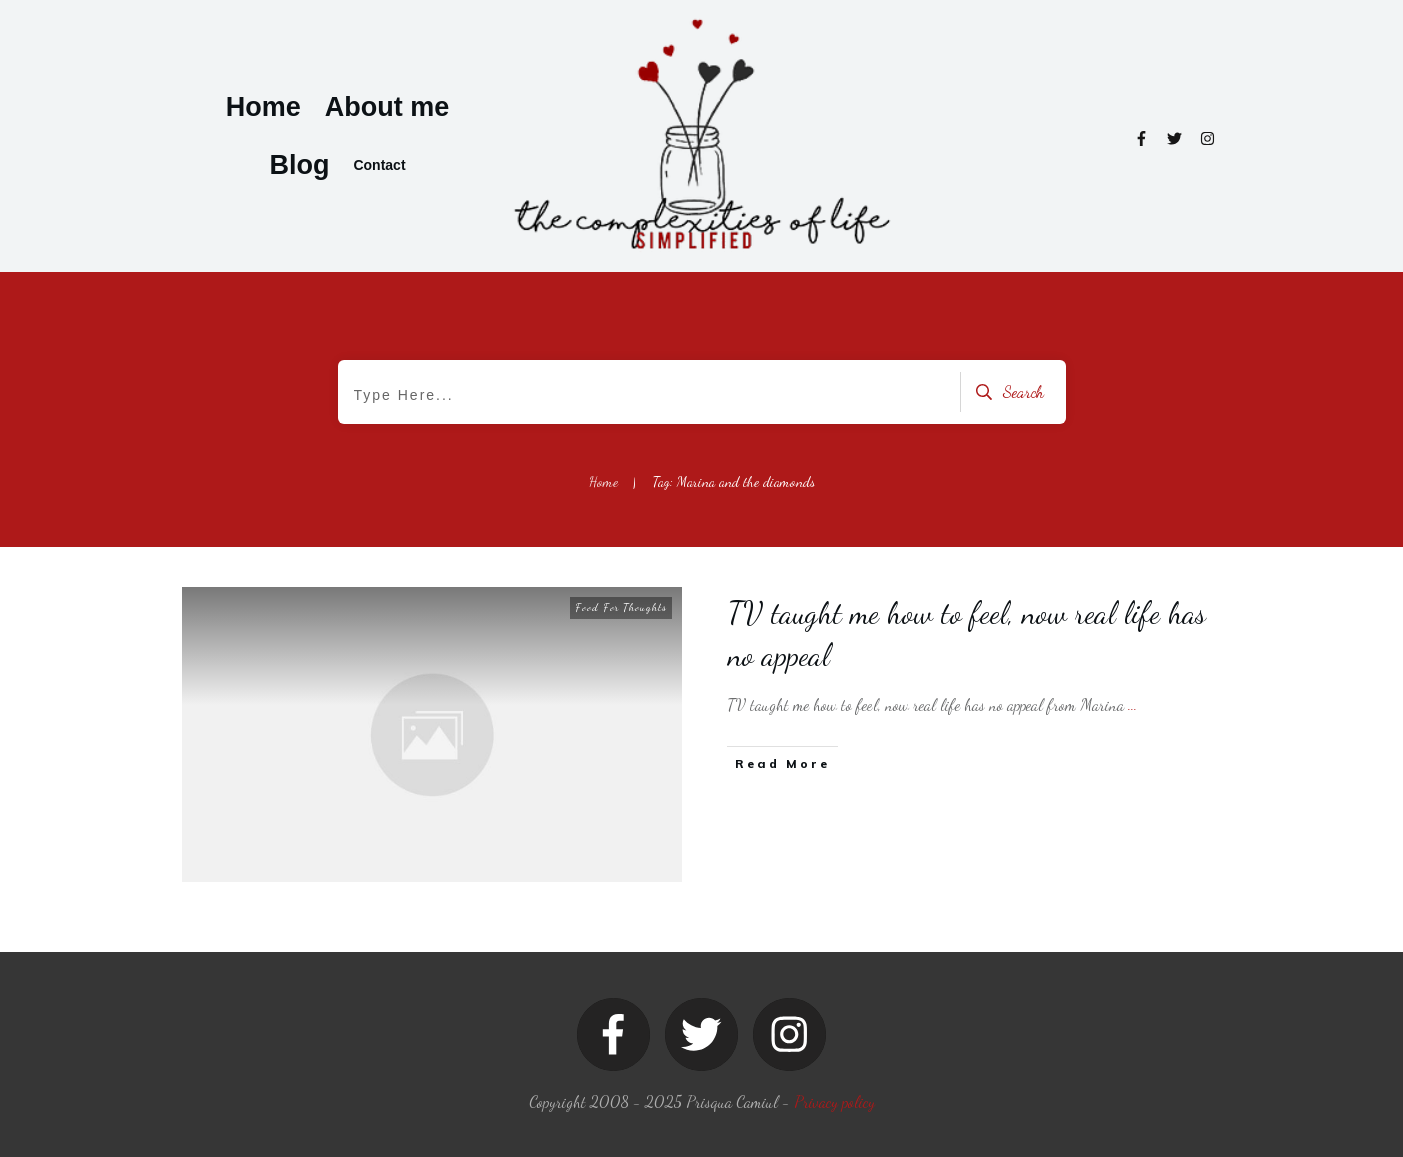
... (1132, 704)
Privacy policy (834, 1101)
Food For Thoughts (621, 607)
